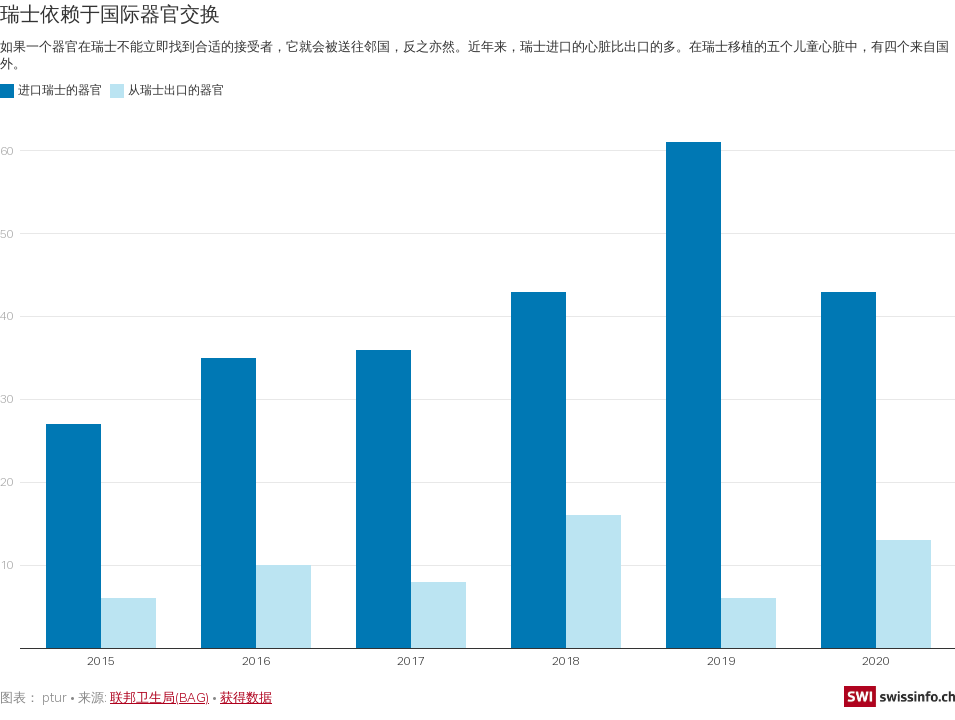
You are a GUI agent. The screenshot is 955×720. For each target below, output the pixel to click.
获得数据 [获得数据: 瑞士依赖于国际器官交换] (246, 697)
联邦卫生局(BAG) (159, 697)
